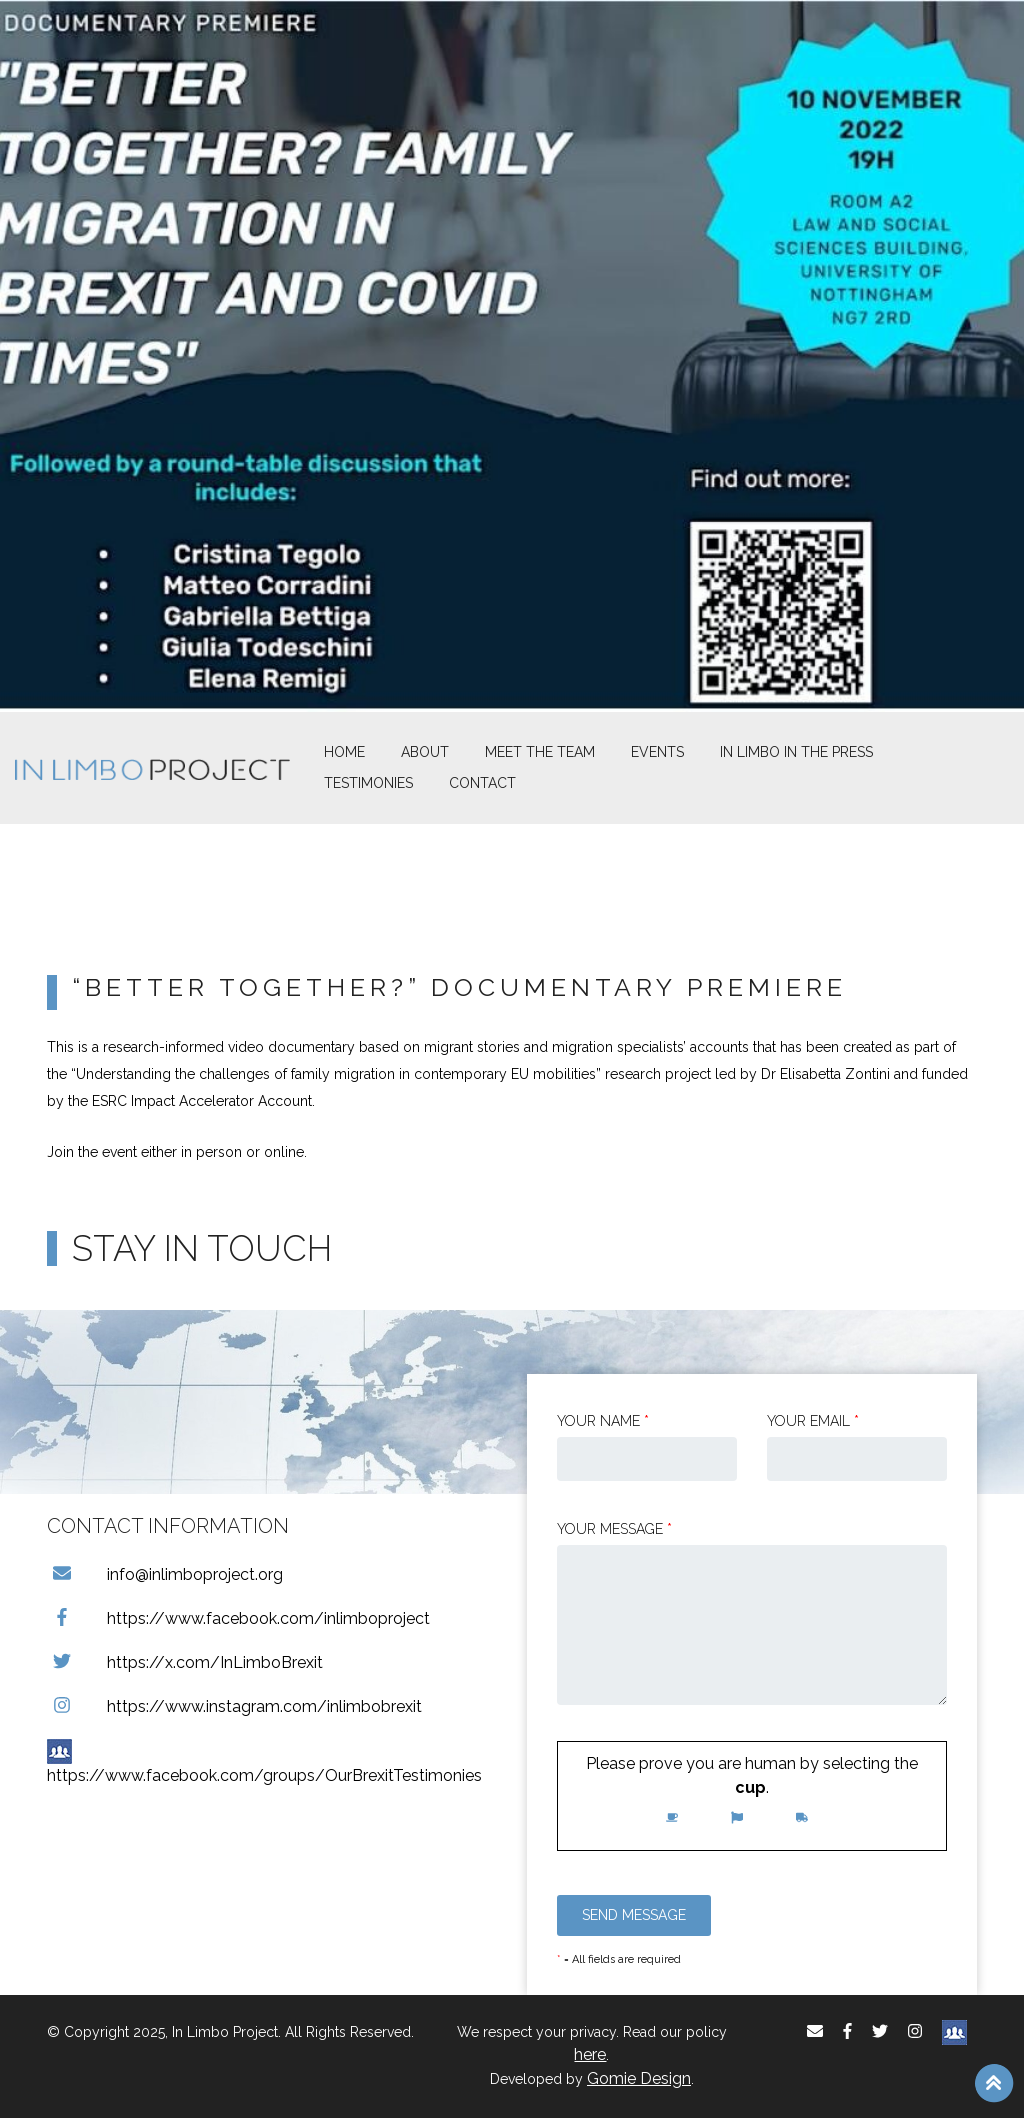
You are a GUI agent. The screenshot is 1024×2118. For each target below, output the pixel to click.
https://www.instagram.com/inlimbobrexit (234, 1706)
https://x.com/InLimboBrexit (185, 1662)
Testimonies (368, 783)
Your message (614, 1529)
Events (657, 752)
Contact (482, 783)
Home (344, 752)
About (425, 752)
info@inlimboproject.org (165, 1574)
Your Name (603, 1421)
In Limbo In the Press (796, 752)
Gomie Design (639, 2078)
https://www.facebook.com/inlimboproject (238, 1618)
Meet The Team (540, 752)
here (590, 2054)
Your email (813, 1421)
